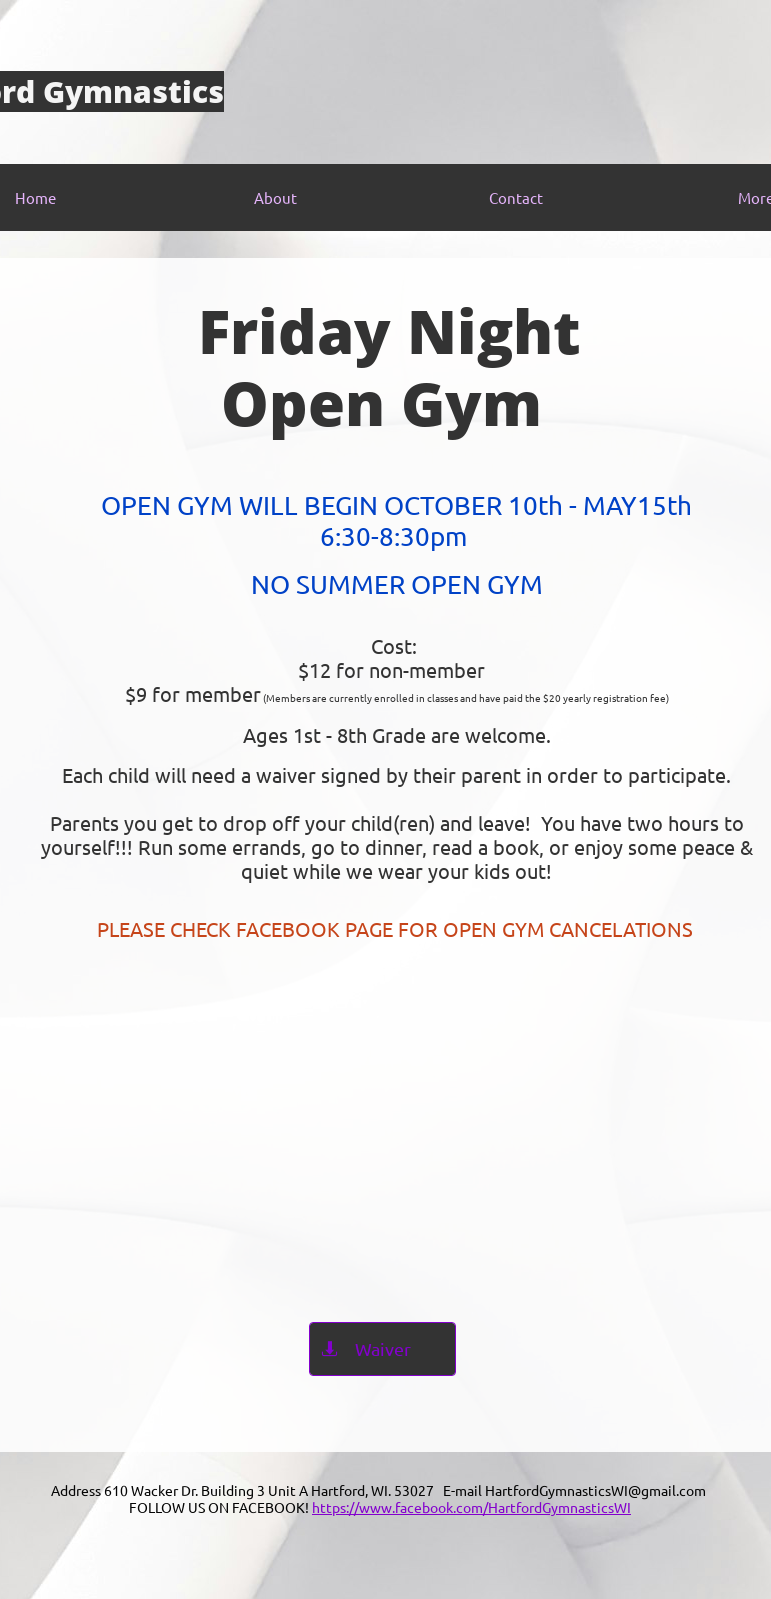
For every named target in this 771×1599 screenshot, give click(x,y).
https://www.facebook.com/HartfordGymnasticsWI (471, 1507)
